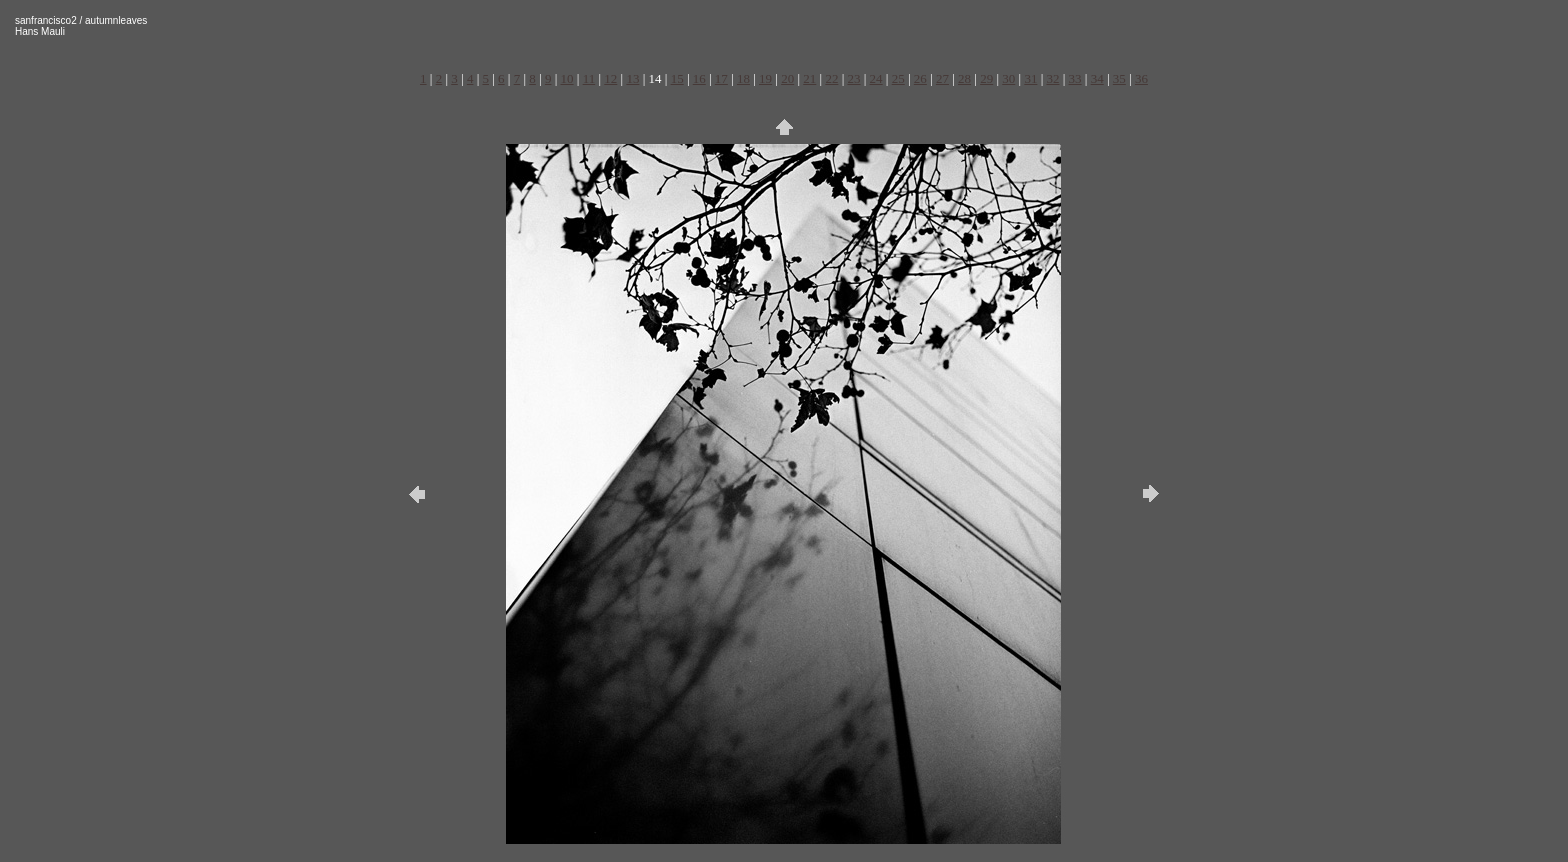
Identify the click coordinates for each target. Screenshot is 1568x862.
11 (589, 78)
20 (787, 78)
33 (1075, 78)
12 (610, 78)
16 (699, 78)
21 (809, 78)
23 (854, 78)
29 (986, 78)
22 (831, 78)
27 (942, 78)
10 (567, 78)
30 (1008, 78)
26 (920, 78)
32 (1052, 78)
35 (1119, 78)
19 (765, 78)
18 (743, 78)
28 (964, 78)
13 (632, 78)
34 (1097, 78)
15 (677, 78)
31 (1030, 78)
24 (876, 78)
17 (721, 78)
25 (898, 78)
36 (1141, 78)
